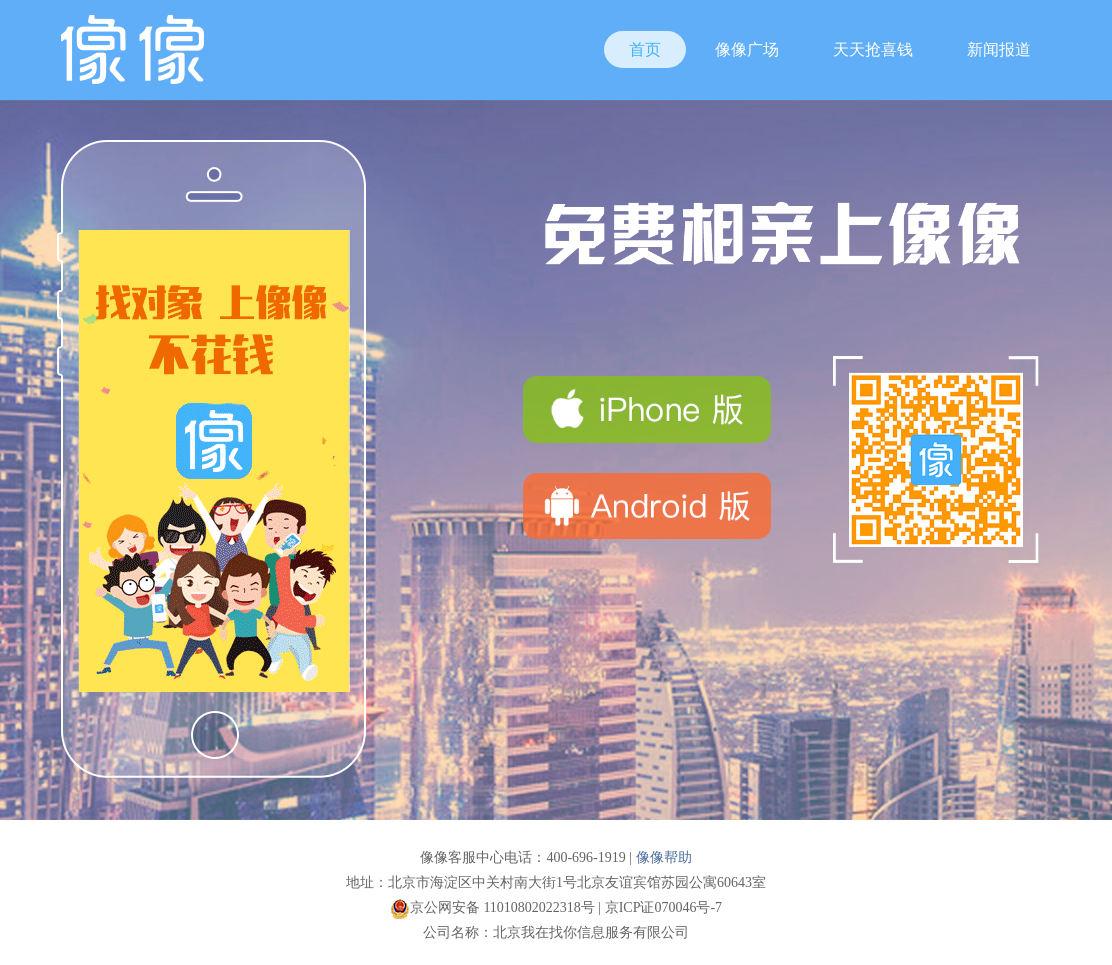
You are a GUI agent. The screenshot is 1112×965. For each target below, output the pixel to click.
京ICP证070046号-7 (663, 907)
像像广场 (747, 49)
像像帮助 (664, 857)
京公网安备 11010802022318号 (492, 907)
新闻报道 (999, 49)
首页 (645, 49)
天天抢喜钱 (873, 49)
